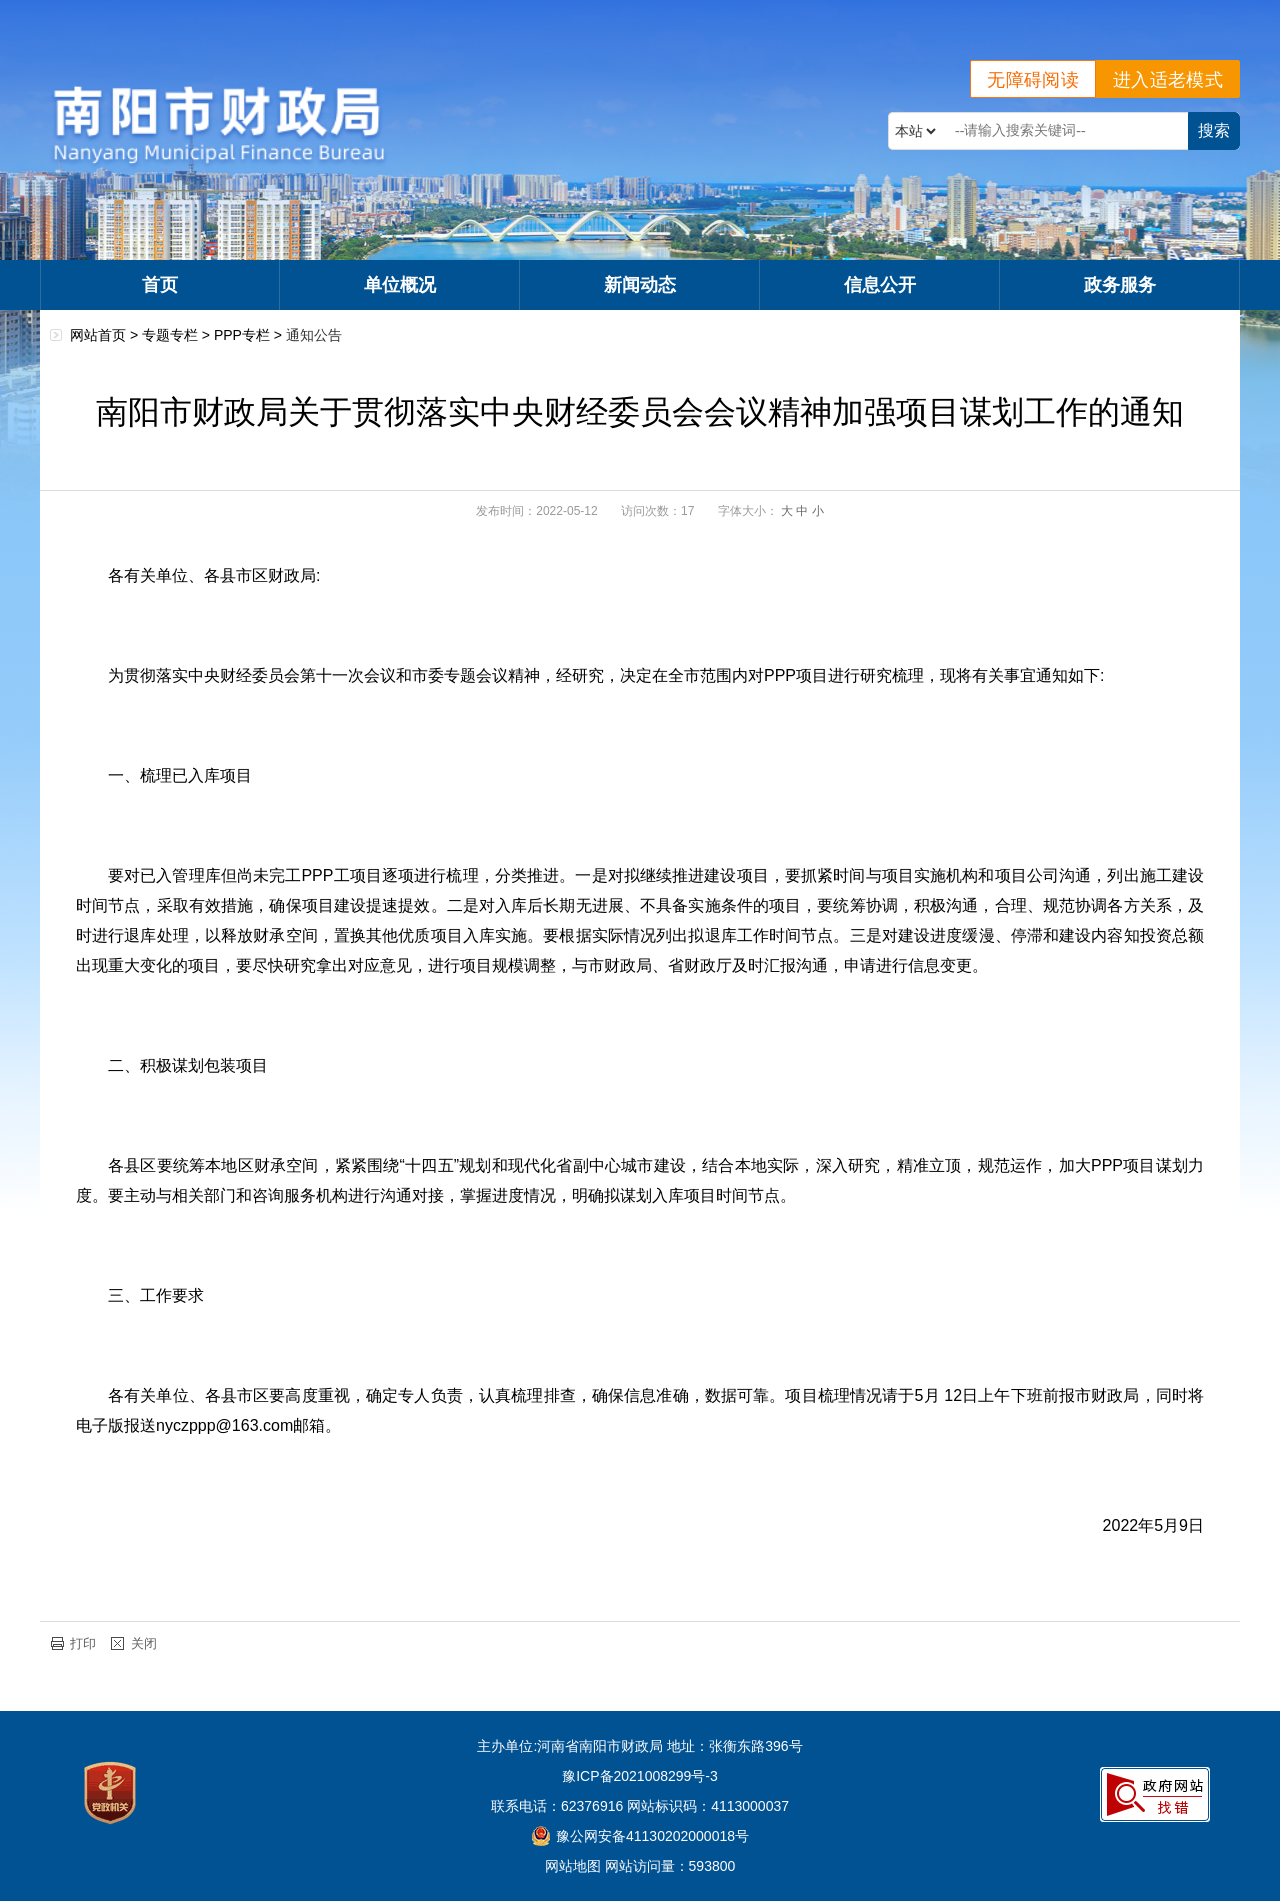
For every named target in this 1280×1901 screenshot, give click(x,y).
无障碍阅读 (1033, 80)
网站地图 (573, 1866)
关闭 (144, 1643)
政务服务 (1120, 285)
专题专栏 (170, 335)
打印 (83, 1643)
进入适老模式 (1168, 80)
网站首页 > (106, 335)
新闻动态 (640, 285)
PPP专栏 (242, 335)
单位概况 (400, 285)
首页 (160, 285)
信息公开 (880, 285)
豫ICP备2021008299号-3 (640, 1776)
